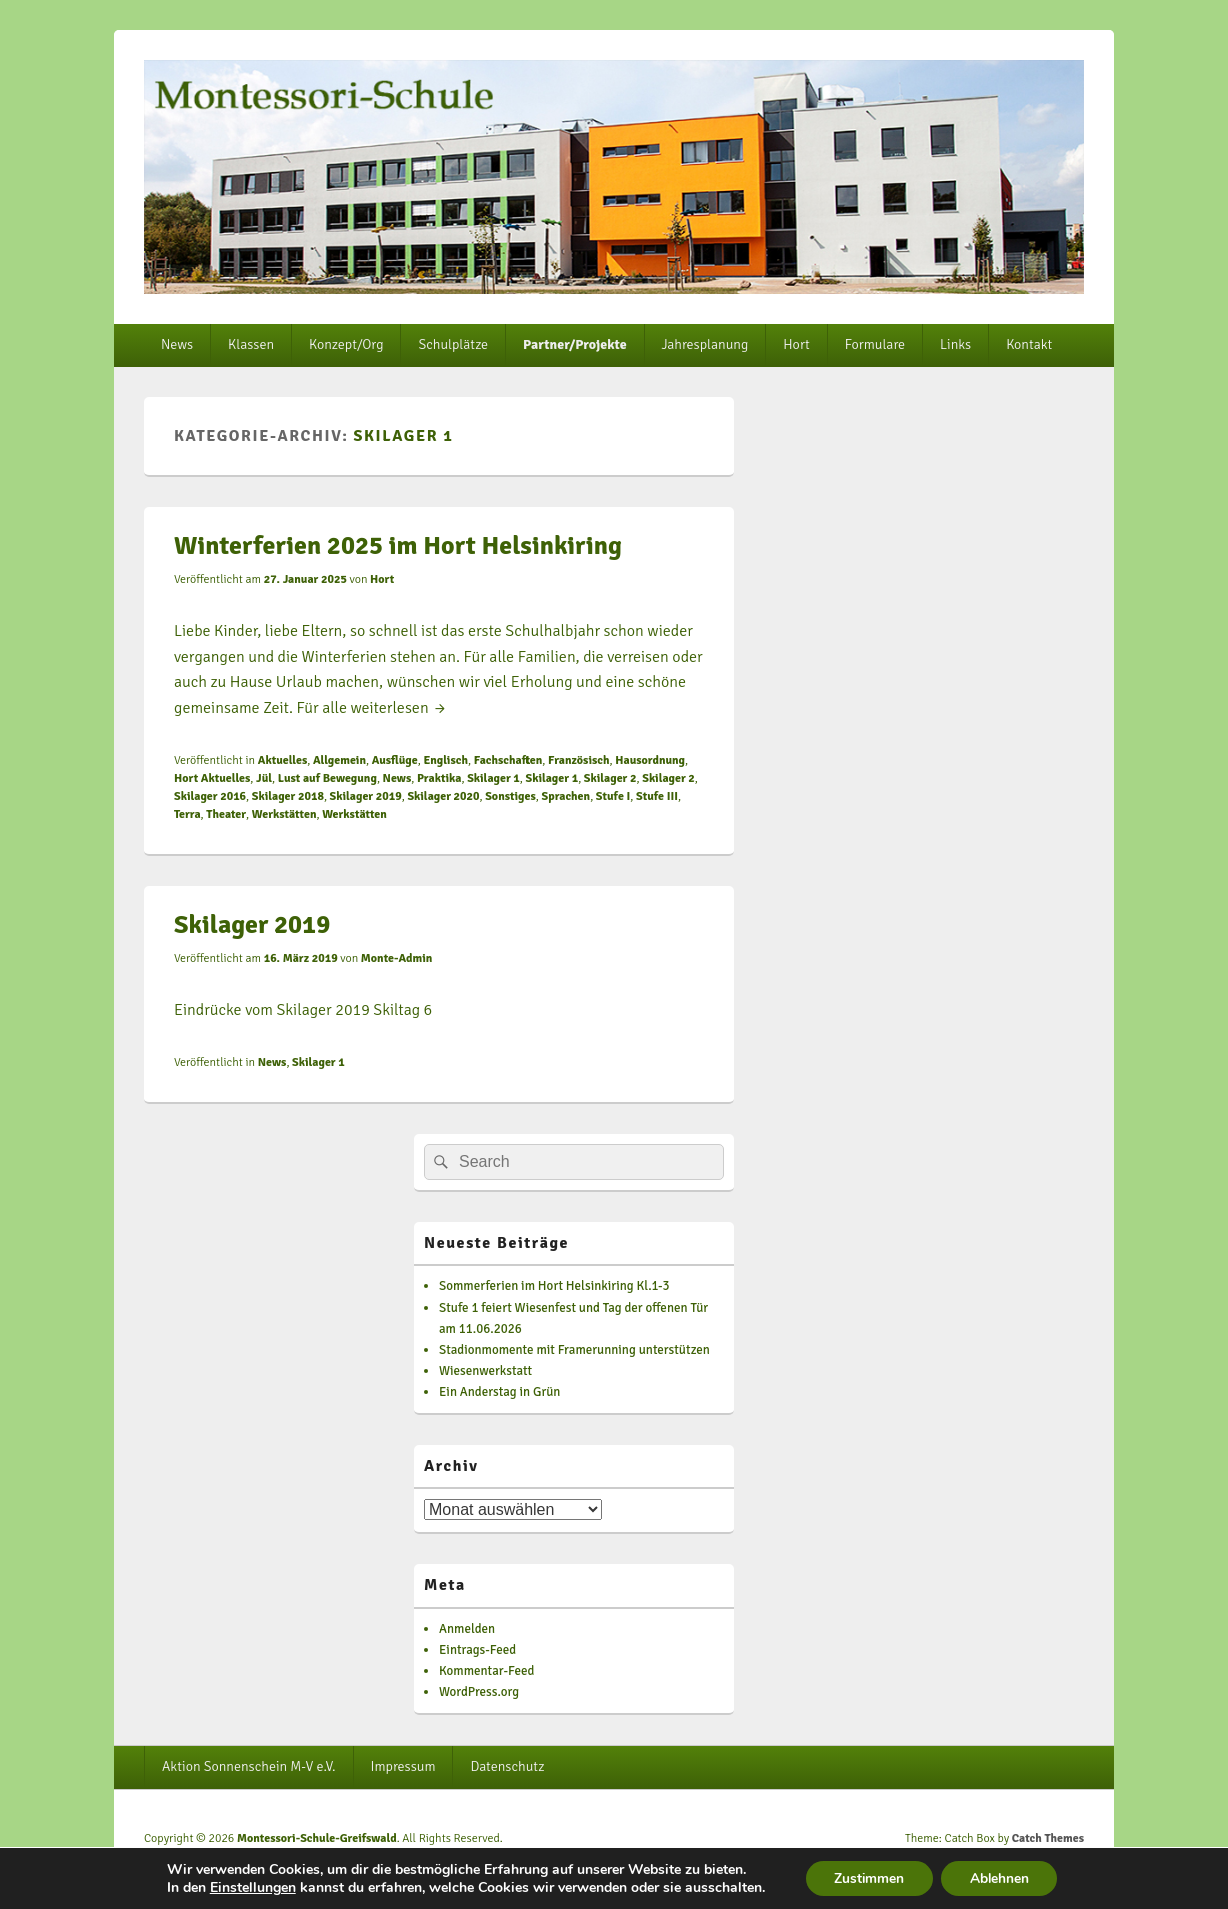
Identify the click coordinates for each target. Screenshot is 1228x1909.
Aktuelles (283, 760)
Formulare (875, 344)
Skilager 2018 (288, 796)
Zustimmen (867, 1877)
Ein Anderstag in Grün (499, 1392)
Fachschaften (508, 760)
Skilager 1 (493, 778)
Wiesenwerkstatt (485, 1371)
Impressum (403, 1766)
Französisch (579, 760)
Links (955, 344)
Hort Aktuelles (212, 778)
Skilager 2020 (443, 796)
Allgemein (339, 760)
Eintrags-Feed (477, 1650)
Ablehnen (1001, 1877)
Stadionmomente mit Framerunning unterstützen (574, 1350)
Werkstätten (284, 814)
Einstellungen (249, 1887)
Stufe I (613, 796)
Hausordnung (650, 760)
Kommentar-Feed (486, 1671)
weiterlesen (399, 708)
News (177, 344)
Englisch (445, 760)
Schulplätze (453, 344)
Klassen (251, 344)
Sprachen (566, 796)
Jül (264, 778)
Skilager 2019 (366, 796)
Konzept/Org (346, 344)
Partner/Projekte (575, 344)
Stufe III (657, 796)
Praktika (439, 778)
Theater (226, 814)
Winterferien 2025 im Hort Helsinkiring (398, 546)
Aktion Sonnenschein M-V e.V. (249, 1766)
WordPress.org (479, 1692)
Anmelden (467, 1629)
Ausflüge (395, 760)
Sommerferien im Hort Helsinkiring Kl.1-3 (554, 1286)
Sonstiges (510, 796)
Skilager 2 (610, 778)
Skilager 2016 (210, 796)
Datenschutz (507, 1766)
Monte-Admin (397, 958)
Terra (187, 814)
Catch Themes (1048, 1838)
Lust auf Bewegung (327, 778)
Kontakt (1029, 344)
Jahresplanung (705, 344)
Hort (796, 344)
